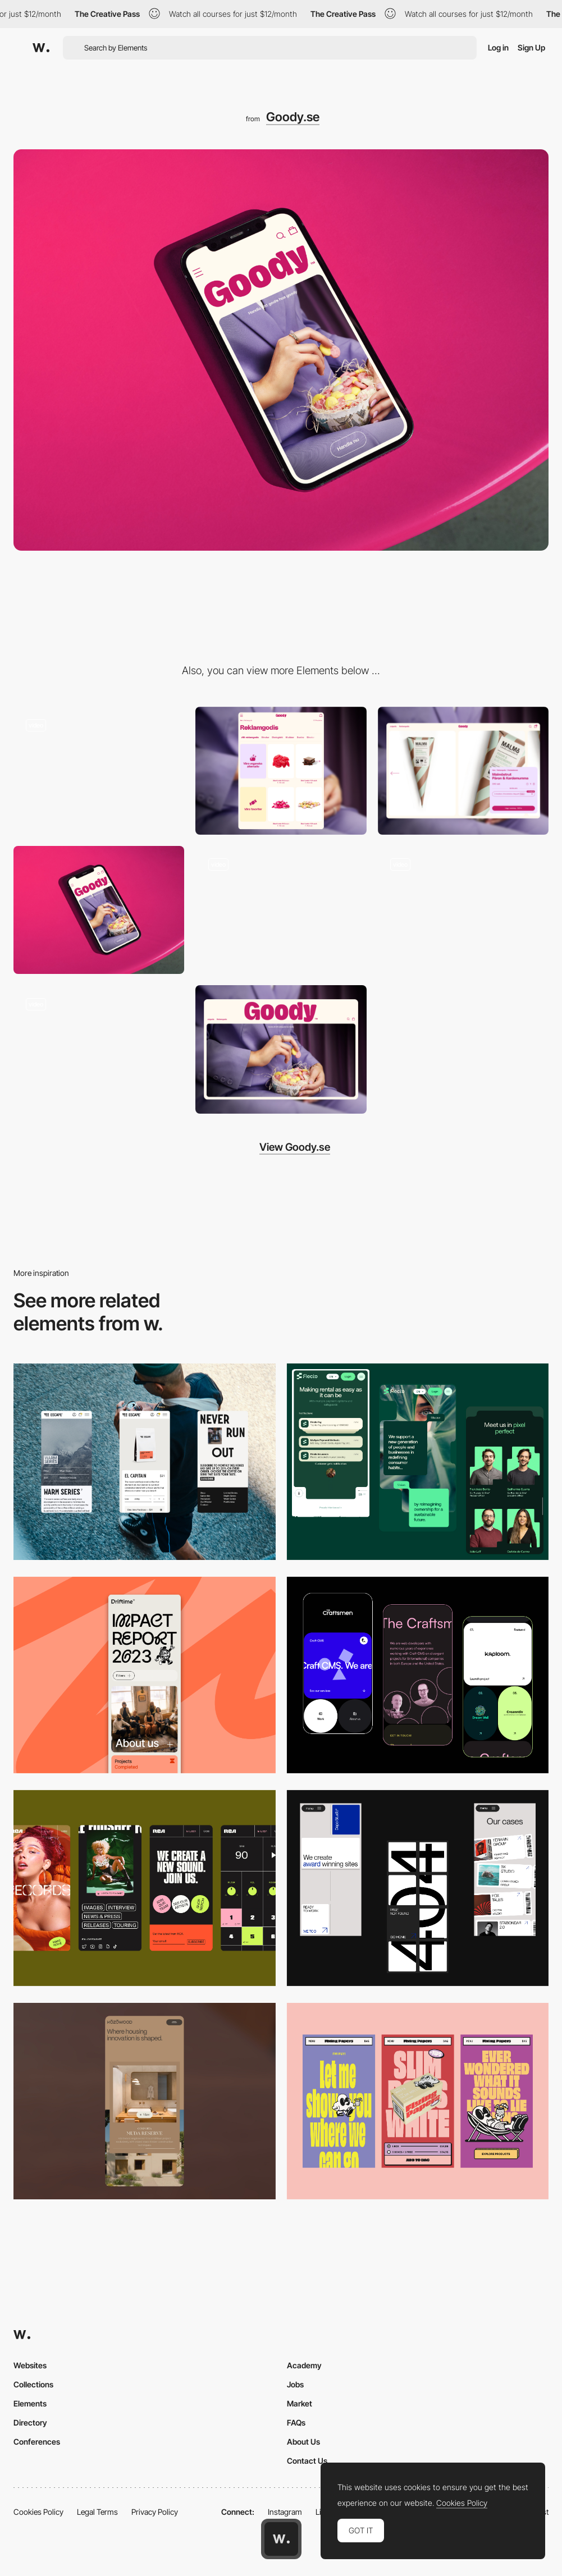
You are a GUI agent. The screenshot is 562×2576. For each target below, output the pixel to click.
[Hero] (98, 910)
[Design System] (98, 771)
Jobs (295, 2384)
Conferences (36, 2441)
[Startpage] (98, 1049)
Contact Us (307, 2460)
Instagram (285, 2511)
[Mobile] (144, 1462)
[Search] (280, 910)
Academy (304, 2365)
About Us (303, 2441)
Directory (30, 2422)
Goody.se (292, 117)
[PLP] (280, 771)
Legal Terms (97, 2511)
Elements (30, 2403)
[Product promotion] (463, 910)
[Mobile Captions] (418, 1462)
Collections (33, 2384)
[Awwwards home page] (281, 2539)
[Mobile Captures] (418, 1675)
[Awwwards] (41, 47)
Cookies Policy (38, 2511)
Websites (30, 2365)
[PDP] (463, 771)
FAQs (296, 2422)
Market (299, 2403)
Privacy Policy (154, 2511)
